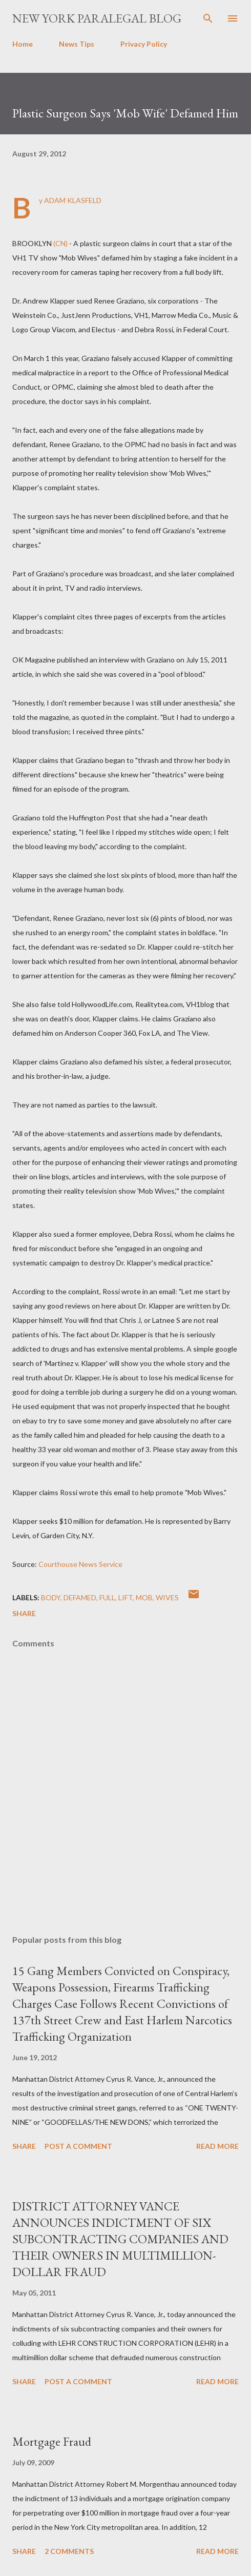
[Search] (208, 18)
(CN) (60, 243)
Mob (144, 1597)
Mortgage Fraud (51, 2441)
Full (107, 1597)
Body (50, 1597)
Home (22, 43)
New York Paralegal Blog (96, 18)
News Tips (76, 43)
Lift (125, 1597)
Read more (217, 2146)
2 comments (69, 2551)
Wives (167, 1597)
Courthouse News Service (80, 1564)
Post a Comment (78, 2146)
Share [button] (24, 1613)
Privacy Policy (143, 43)
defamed (80, 1597)
